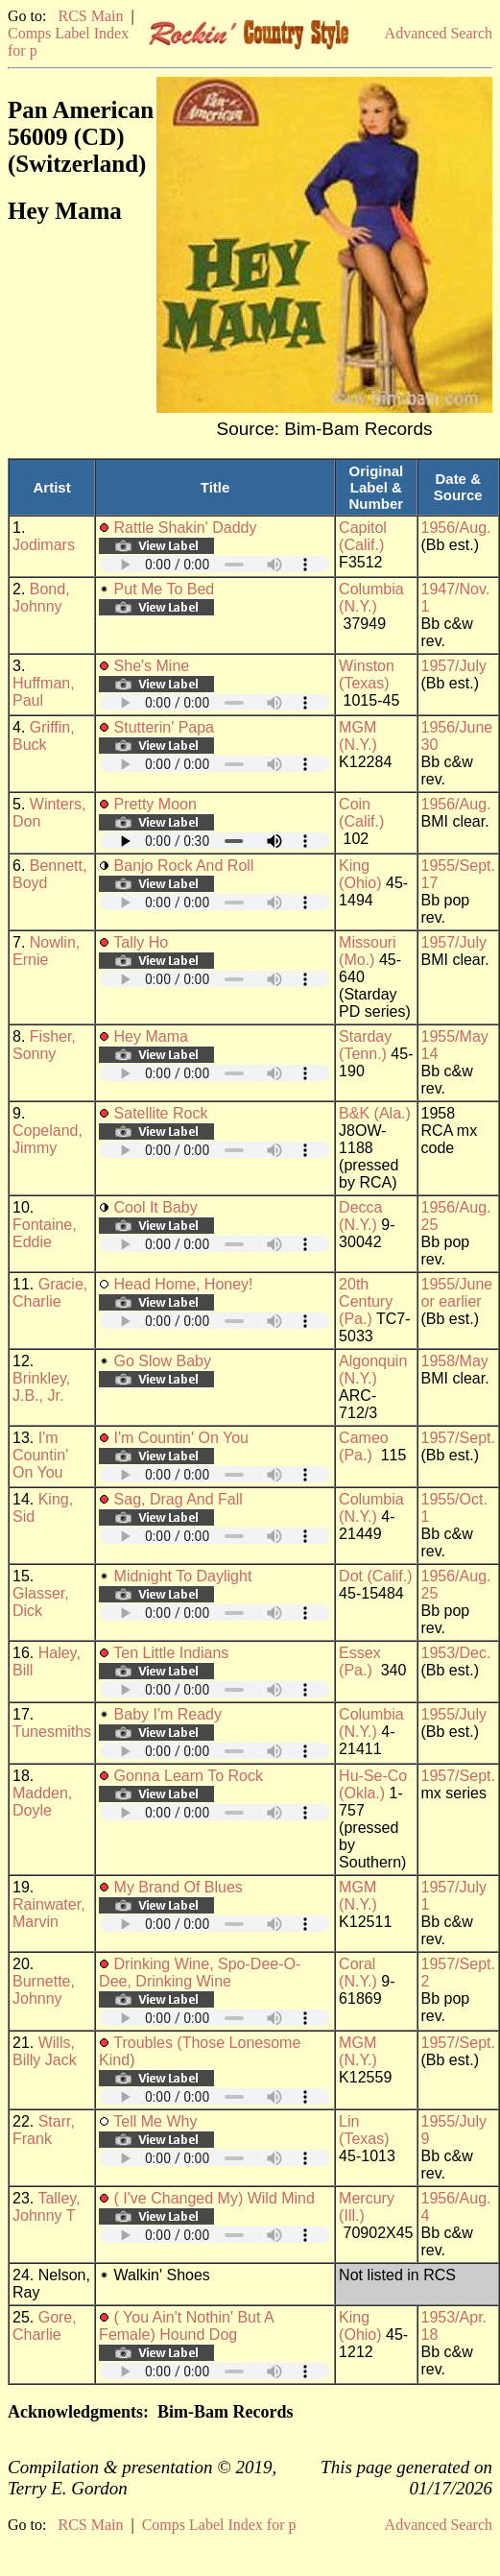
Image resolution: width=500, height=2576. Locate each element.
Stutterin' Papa (164, 727)
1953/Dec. (456, 1653)
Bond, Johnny (41, 597)
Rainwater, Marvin (48, 1913)
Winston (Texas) (366, 674)
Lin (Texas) (364, 2130)
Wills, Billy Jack (44, 2051)
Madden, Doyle (42, 1801)
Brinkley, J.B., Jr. (41, 1387)
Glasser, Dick (40, 1602)
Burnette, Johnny (43, 1990)
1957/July (454, 666)
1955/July (454, 1714)
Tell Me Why (155, 2121)
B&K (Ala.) (375, 1113)
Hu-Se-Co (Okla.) (373, 1784)
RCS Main (90, 16)
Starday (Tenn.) (365, 1045)
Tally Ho (140, 942)
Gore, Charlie (44, 2326)
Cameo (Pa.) (364, 1446)
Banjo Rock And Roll (184, 865)
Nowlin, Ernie (46, 951)
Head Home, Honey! (183, 1284)
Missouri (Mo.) (367, 951)
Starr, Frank (43, 2130)
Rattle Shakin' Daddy (185, 527)
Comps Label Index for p (219, 2524)
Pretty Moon (155, 804)
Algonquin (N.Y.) (373, 1369)
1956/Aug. (456, 527)
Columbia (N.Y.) (371, 597)
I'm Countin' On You (40, 1455)
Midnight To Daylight (183, 1576)
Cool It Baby (156, 1207)
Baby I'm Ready (168, 1714)
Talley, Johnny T (46, 2207)
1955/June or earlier (457, 1293)
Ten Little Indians (170, 1653)
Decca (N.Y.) (360, 1216)
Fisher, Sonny (44, 1045)
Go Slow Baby (162, 1361)
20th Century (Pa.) (366, 1301)
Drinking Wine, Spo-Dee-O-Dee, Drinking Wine (199, 1972)
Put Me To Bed (164, 589)
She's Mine (152, 666)
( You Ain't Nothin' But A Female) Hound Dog (186, 2326)
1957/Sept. (458, 1438)
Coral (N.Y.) (358, 1972)
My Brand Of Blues (178, 1887)
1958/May (454, 1361)
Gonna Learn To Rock (188, 1776)
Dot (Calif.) (375, 1576)
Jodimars (43, 545)
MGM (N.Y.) (358, 736)
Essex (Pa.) (360, 1661)
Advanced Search (438, 33)
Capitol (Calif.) (363, 536)
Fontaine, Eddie (44, 1233)
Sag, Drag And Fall (178, 1499)
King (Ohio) (360, 874)
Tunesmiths (51, 1731)
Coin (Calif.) (361, 813)
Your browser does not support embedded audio (215, 564)
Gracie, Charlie (49, 1293)
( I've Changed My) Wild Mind (214, 2198)
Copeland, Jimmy (47, 1139)
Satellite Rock (161, 1113)
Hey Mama (151, 1036)
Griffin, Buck (43, 736)
